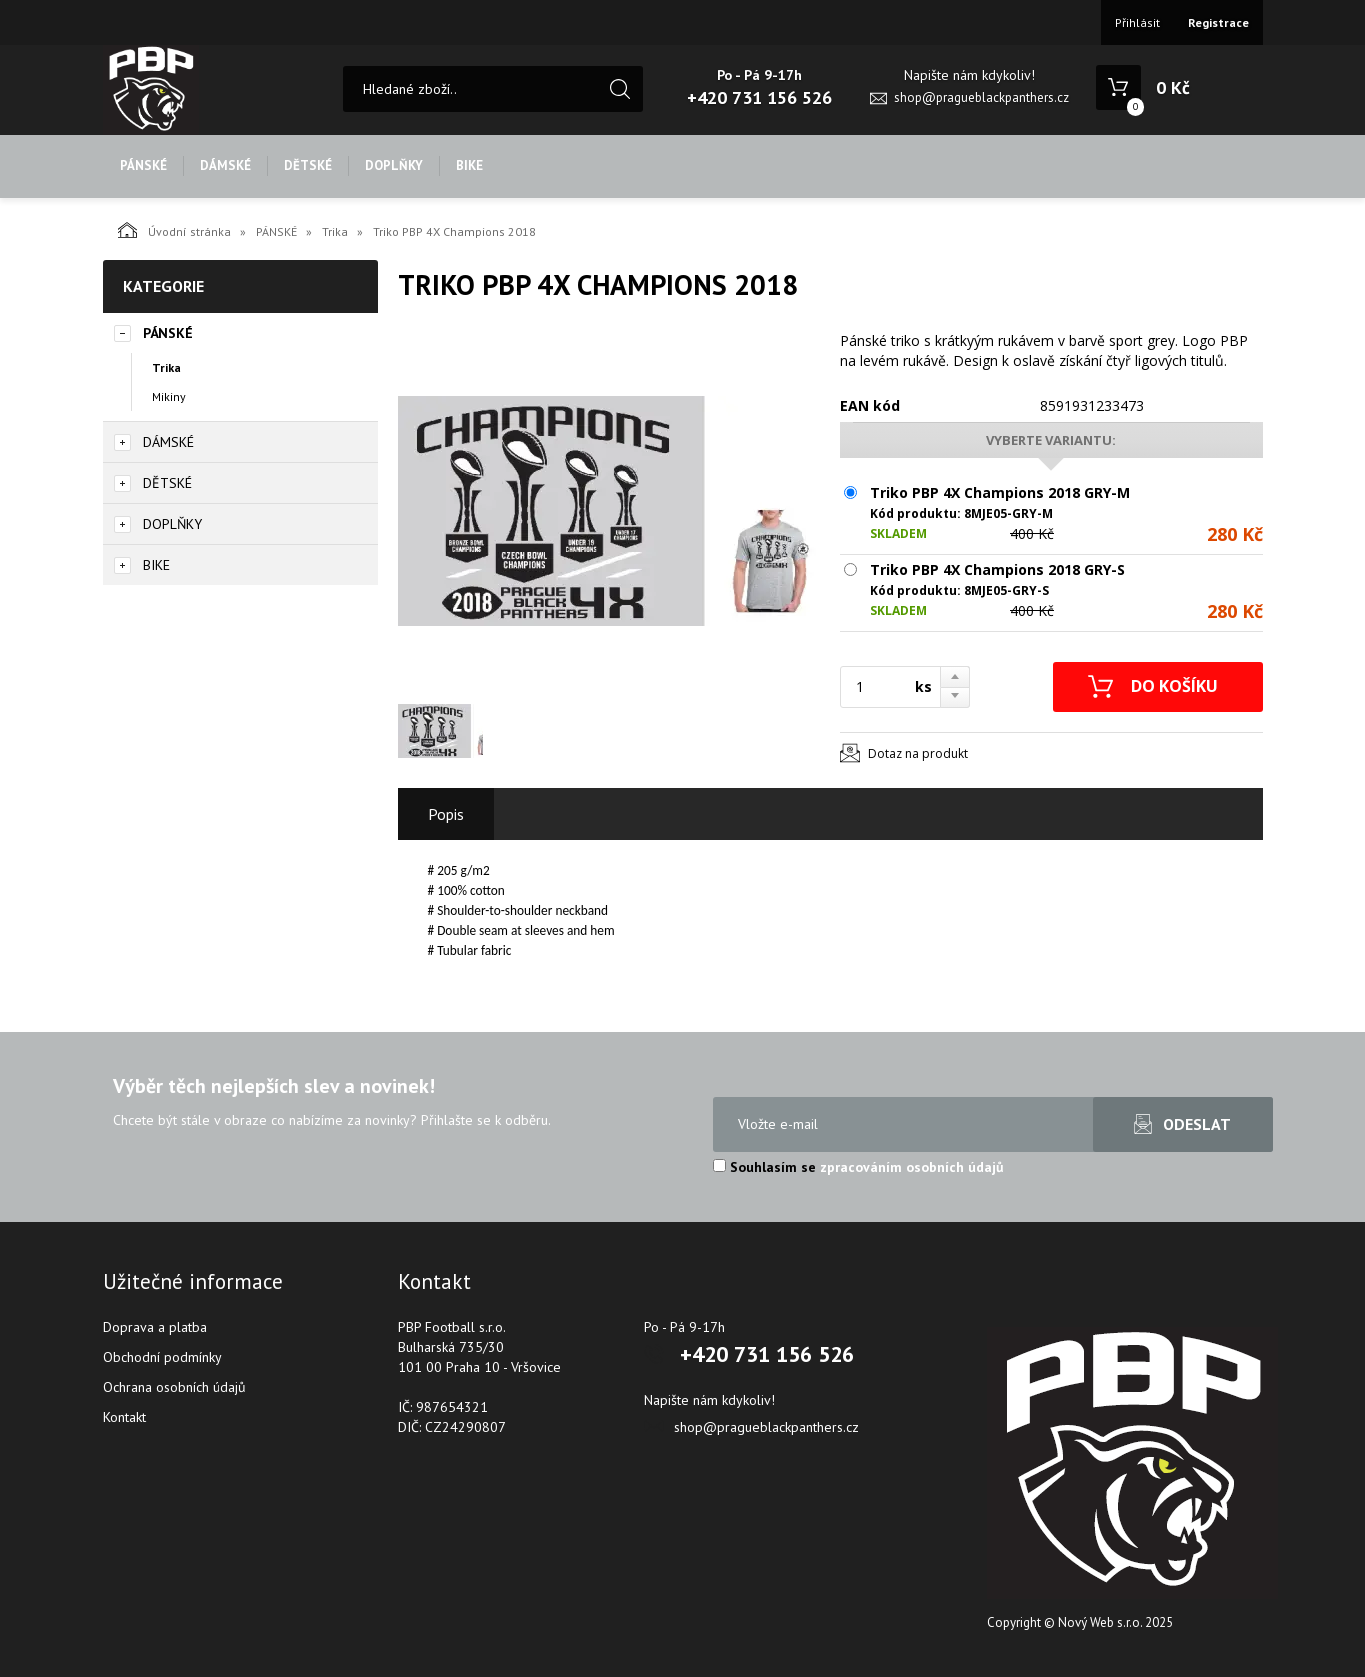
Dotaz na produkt (918, 753)
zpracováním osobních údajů (912, 1167)
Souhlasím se (858, 1167)
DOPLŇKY (394, 165)
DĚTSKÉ (308, 165)
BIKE (469, 165)
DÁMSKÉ (225, 165)
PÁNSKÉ (143, 165)
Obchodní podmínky (162, 1357)
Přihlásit (1137, 22)
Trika (335, 231)
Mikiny (169, 396)
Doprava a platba (155, 1327)
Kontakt (124, 1417)
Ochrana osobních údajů (174, 1387)
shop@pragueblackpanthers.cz (981, 97)
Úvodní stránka (174, 230)
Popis (446, 814)
